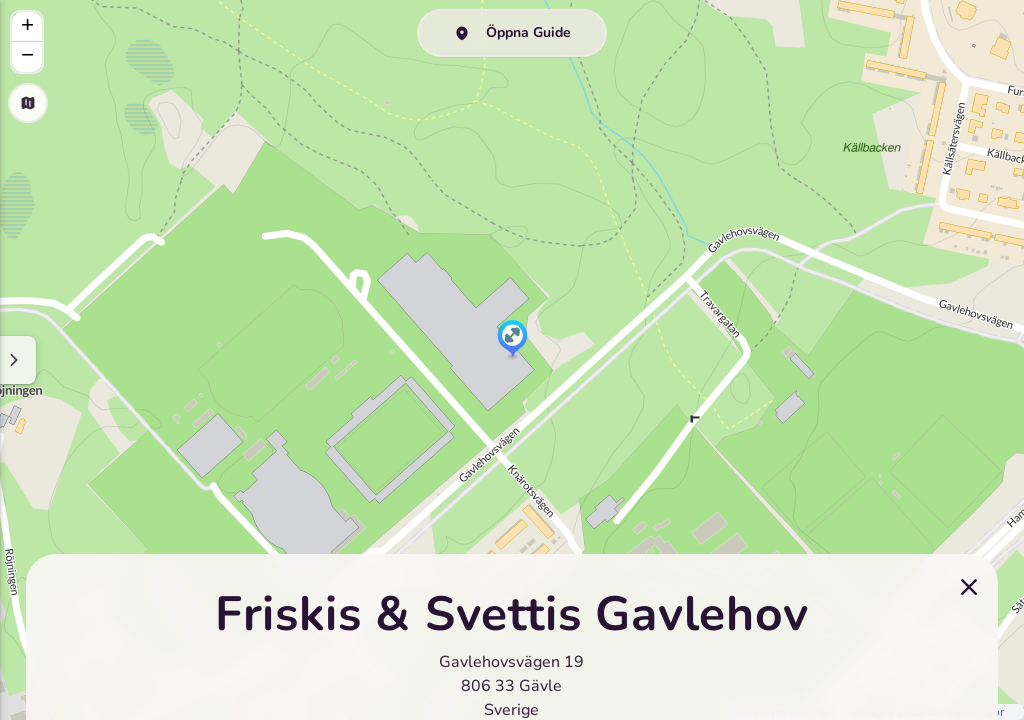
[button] (512, 340)
